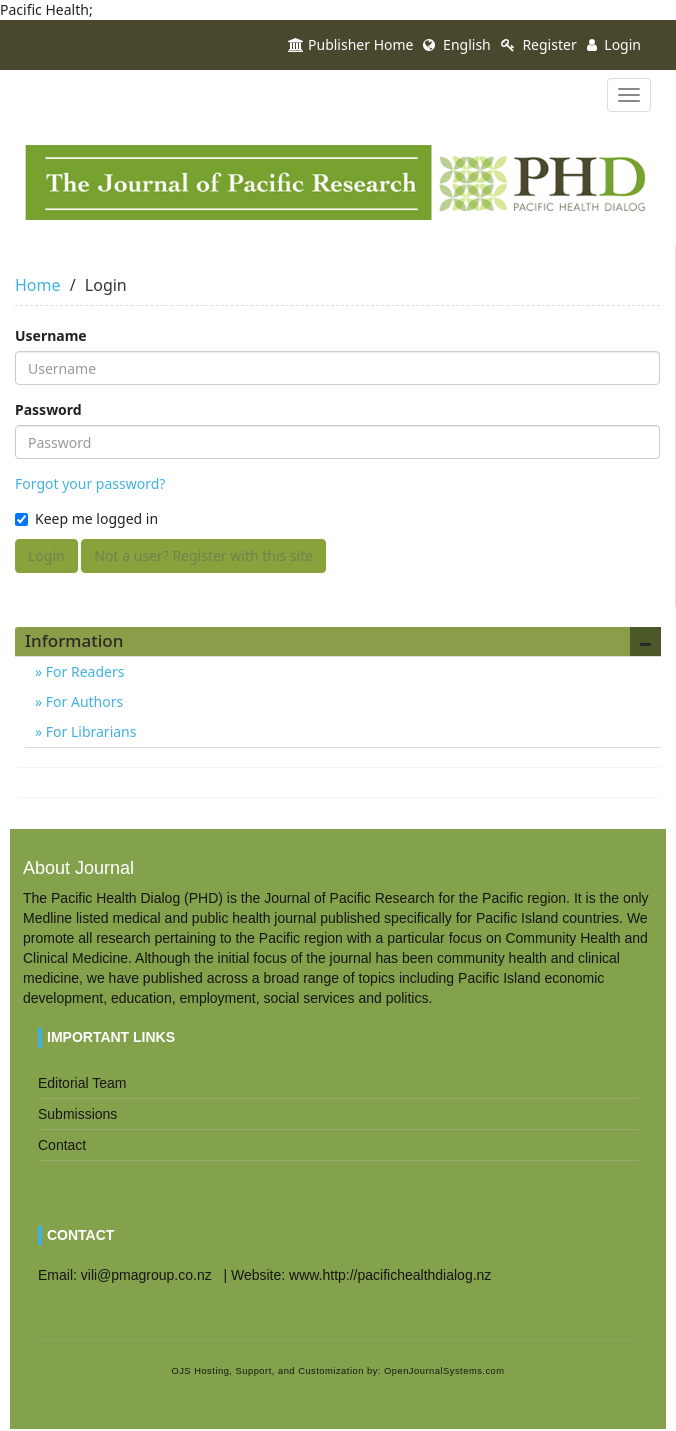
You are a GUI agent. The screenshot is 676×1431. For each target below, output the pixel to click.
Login (614, 44)
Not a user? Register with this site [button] (203, 555)
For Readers (83, 671)
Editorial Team (82, 1083)
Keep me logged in (86, 518)
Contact (62, 1145)
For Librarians (89, 731)
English (456, 44)
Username (51, 335)
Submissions (77, 1114)
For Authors (82, 701)
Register (539, 44)
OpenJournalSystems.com (444, 1371)
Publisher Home (350, 44)
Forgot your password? (90, 483)
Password (48, 409)
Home (38, 285)
